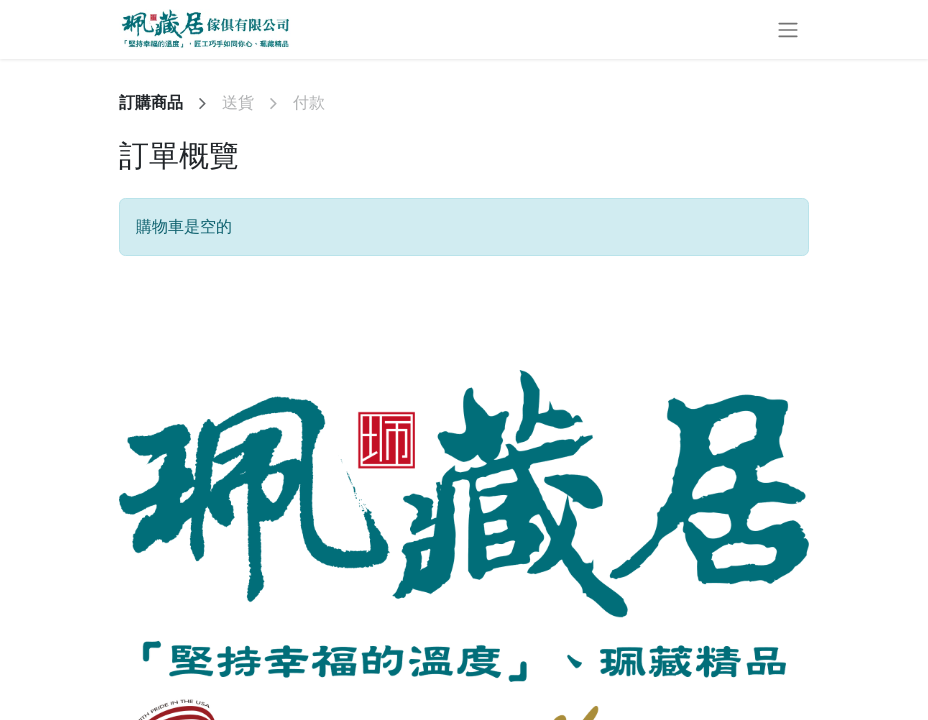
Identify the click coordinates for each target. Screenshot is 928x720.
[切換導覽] (788, 29)
